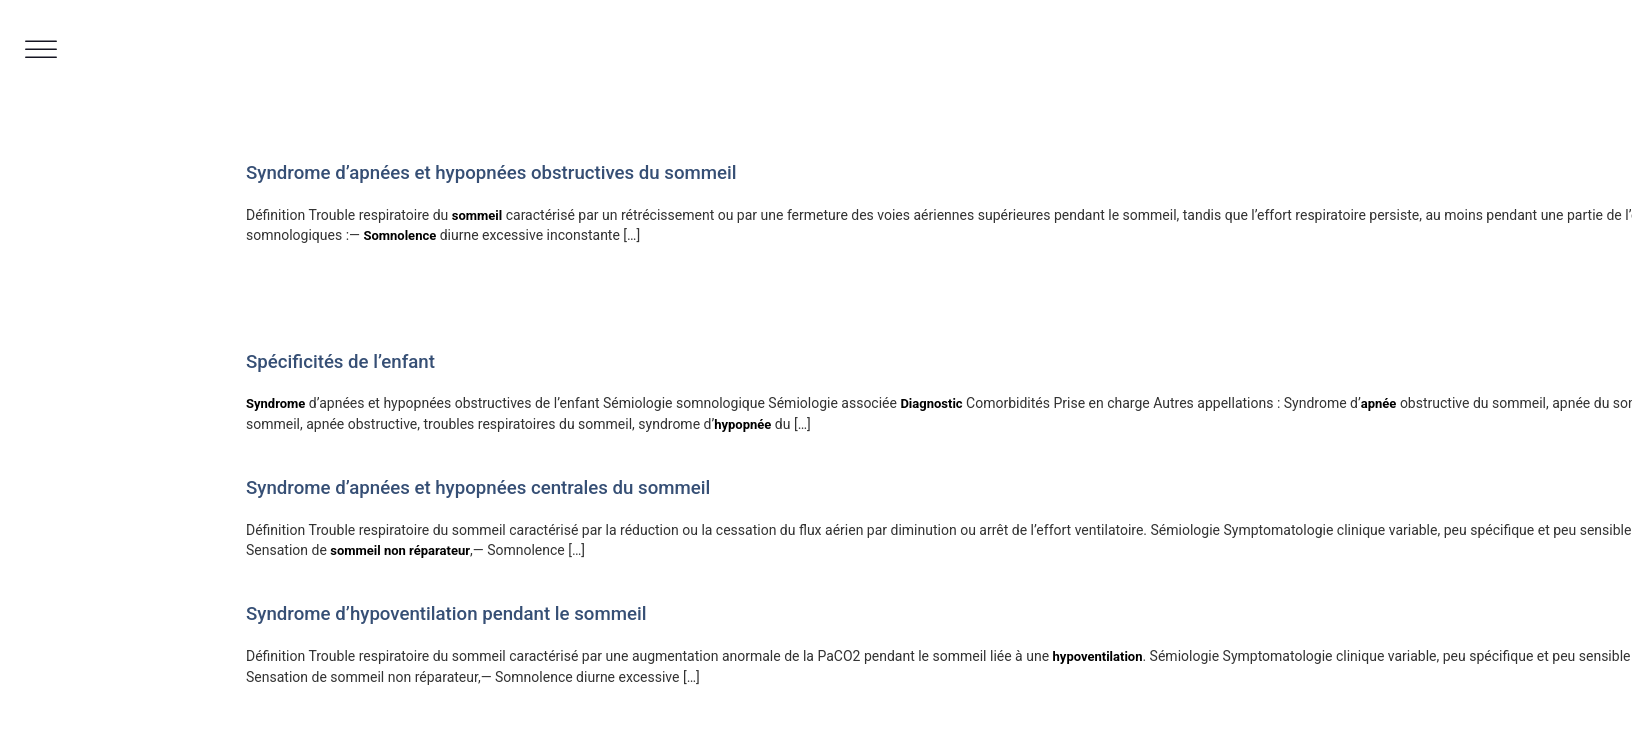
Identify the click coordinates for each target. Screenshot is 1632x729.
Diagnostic (931, 403)
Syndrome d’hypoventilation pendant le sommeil (446, 614)
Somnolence (399, 235)
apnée (1379, 403)
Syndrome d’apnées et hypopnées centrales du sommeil (478, 488)
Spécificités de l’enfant (340, 362)
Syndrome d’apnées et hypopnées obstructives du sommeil (491, 173)
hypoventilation (1098, 656)
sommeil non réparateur (400, 550)
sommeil (477, 215)
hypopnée (742, 424)
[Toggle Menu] (41, 49)
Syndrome (275, 403)
